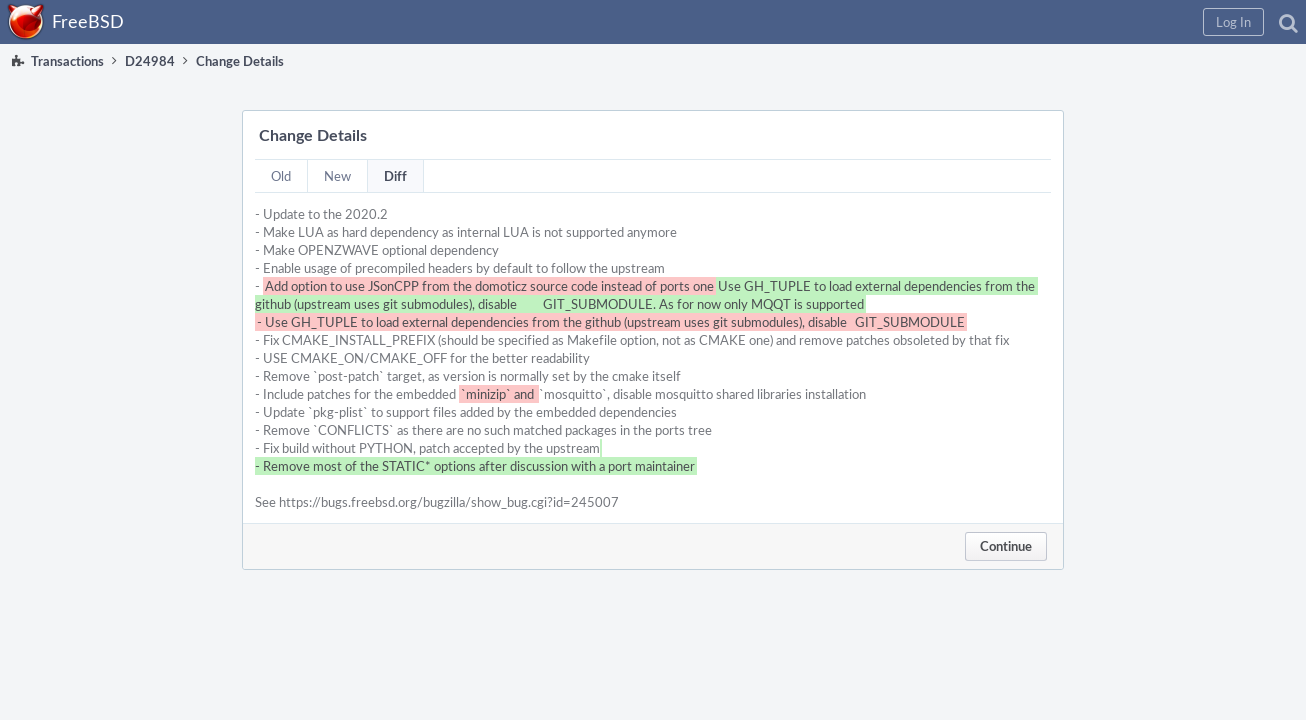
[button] (967, 22)
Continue (1006, 546)
